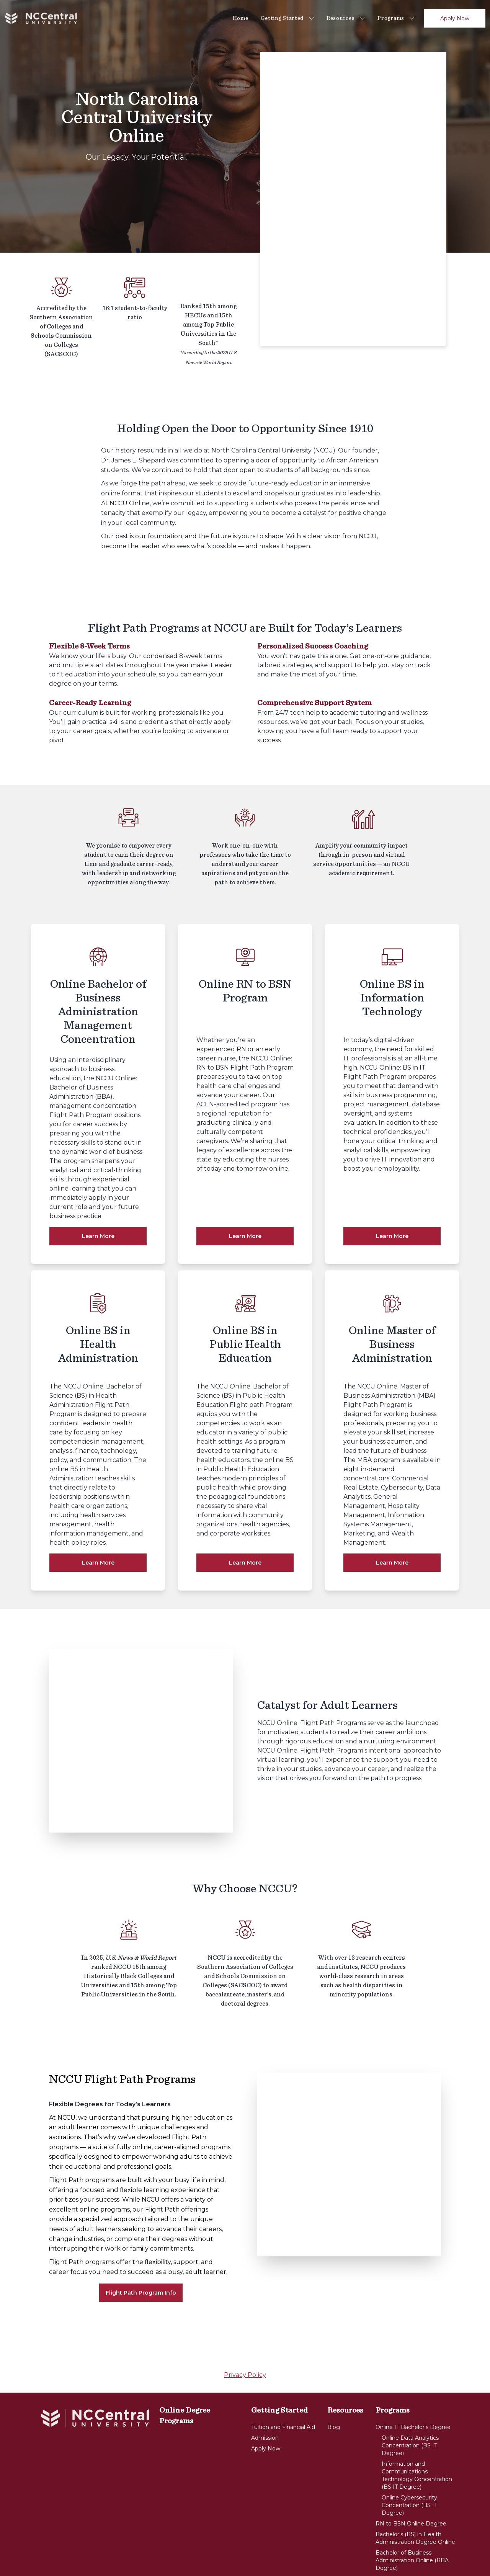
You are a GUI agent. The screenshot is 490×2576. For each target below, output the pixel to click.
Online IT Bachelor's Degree (413, 2380)
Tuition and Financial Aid (283, 2380)
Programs (396, 18)
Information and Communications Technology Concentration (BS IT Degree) (417, 2429)
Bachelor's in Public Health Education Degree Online (411, 2536)
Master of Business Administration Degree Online (415, 2554)
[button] (459, 55)
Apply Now (454, 18)
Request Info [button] (459, 55)
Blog (333, 2380)
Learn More (98, 1236)
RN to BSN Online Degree (411, 2477)
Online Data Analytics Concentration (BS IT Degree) (410, 2399)
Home (240, 18)
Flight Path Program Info (141, 2246)
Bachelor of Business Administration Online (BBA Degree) (412, 2514)
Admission (265, 2391)
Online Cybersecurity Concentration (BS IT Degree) (409, 2459)
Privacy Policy (245, 2328)
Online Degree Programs (184, 2369)
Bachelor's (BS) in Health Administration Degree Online (415, 2492)
